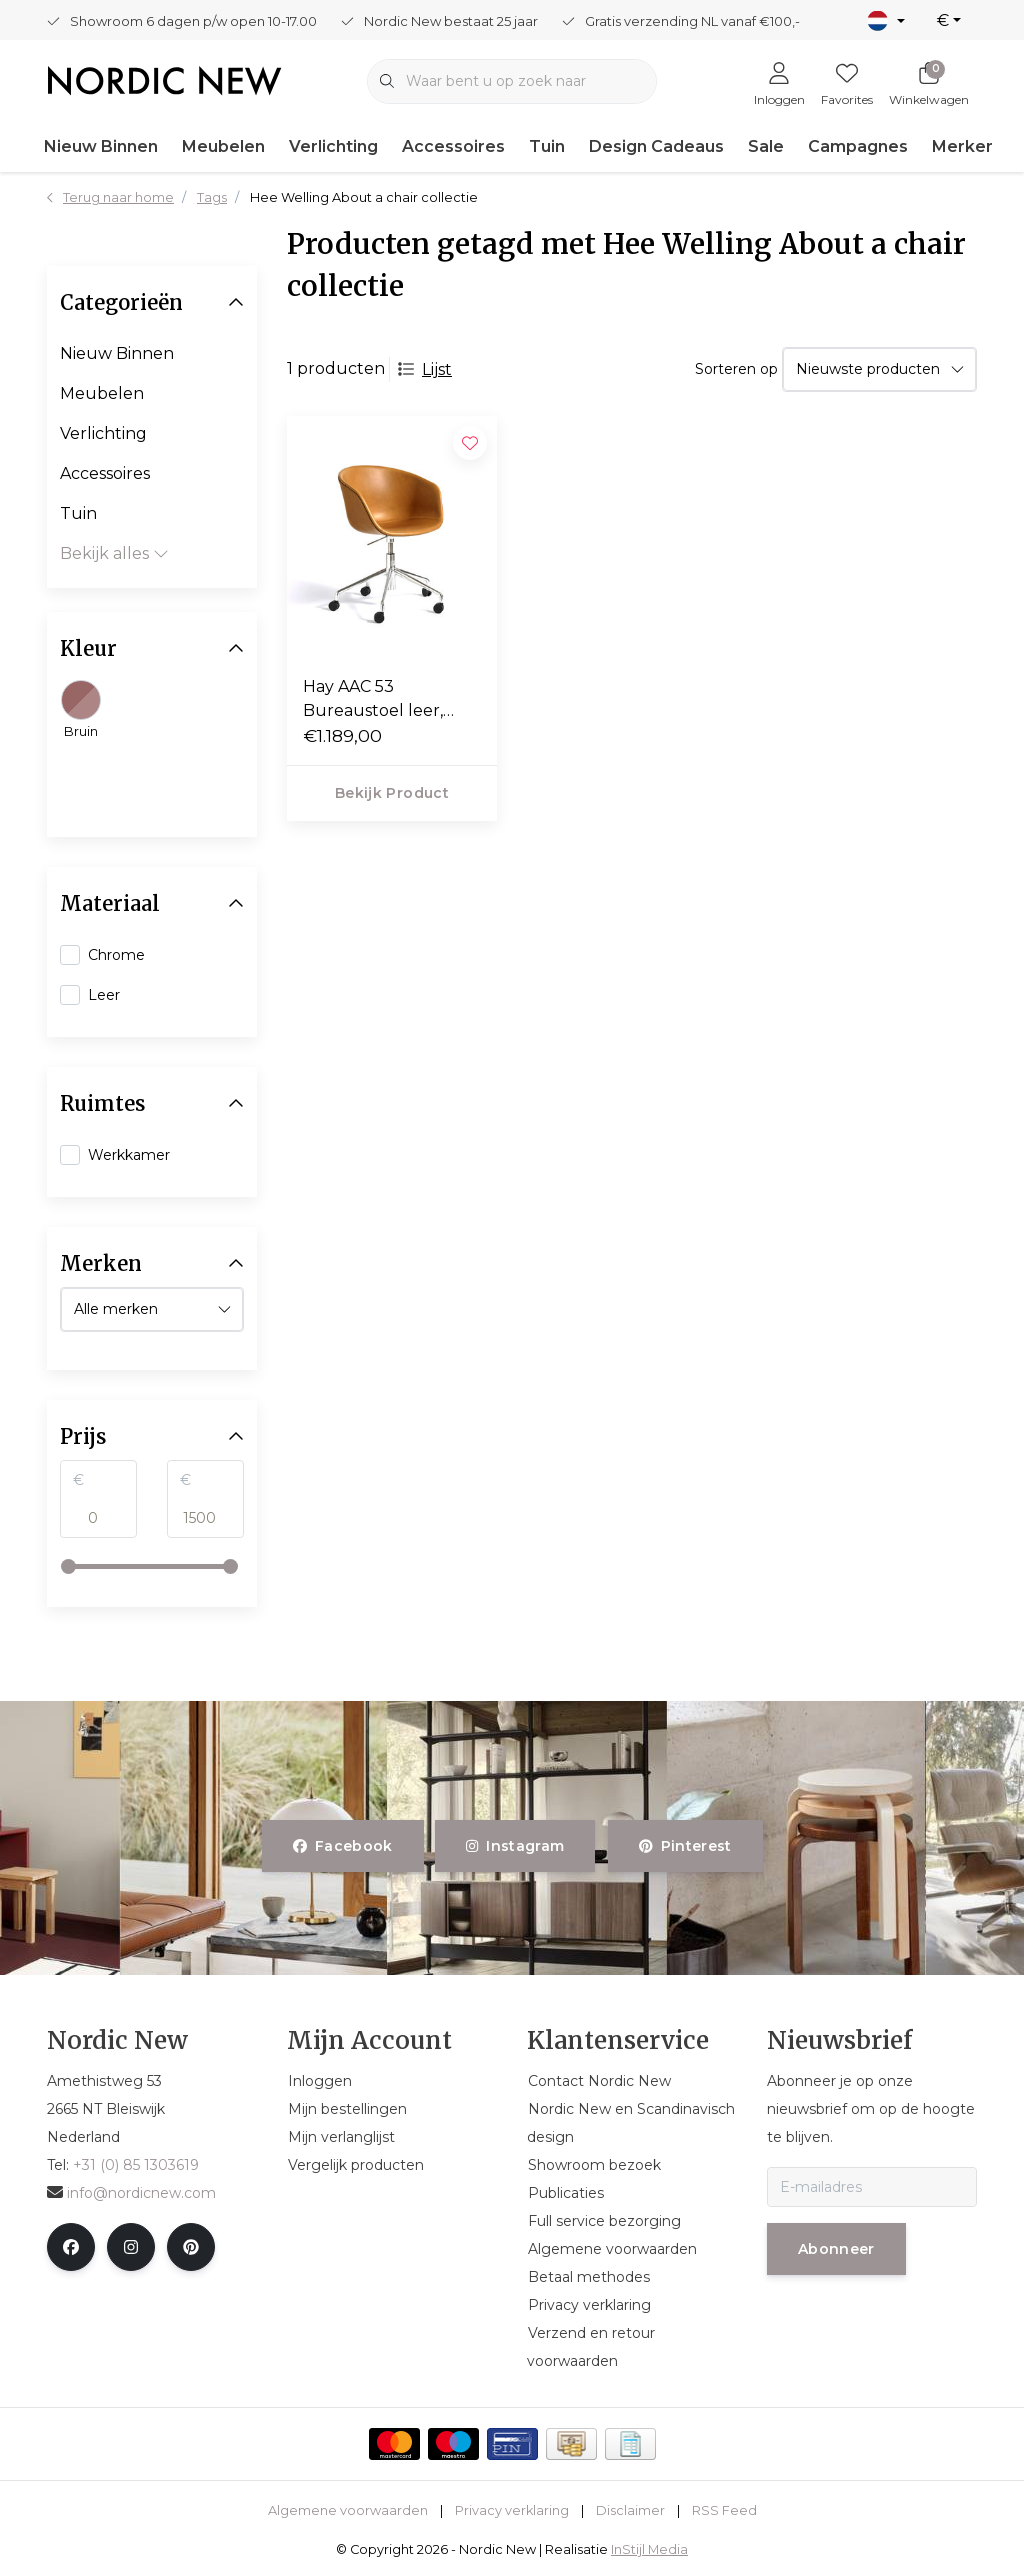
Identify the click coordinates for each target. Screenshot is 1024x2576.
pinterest (685, 1846)
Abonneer (836, 2249)
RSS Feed (724, 2510)
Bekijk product (392, 793)
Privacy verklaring (512, 2510)
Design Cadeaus (656, 146)
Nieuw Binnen (101, 146)
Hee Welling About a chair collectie (364, 197)
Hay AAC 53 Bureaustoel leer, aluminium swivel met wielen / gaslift (391, 700)
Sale (766, 146)
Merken (964, 146)
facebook (343, 1846)
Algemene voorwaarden (348, 2510)
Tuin (547, 146)
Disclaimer (630, 2510)
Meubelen (223, 146)
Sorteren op (736, 369)
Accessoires (453, 146)
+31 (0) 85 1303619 (136, 2165)
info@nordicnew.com (131, 2193)
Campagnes (858, 146)
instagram (515, 1846)
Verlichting (333, 146)
